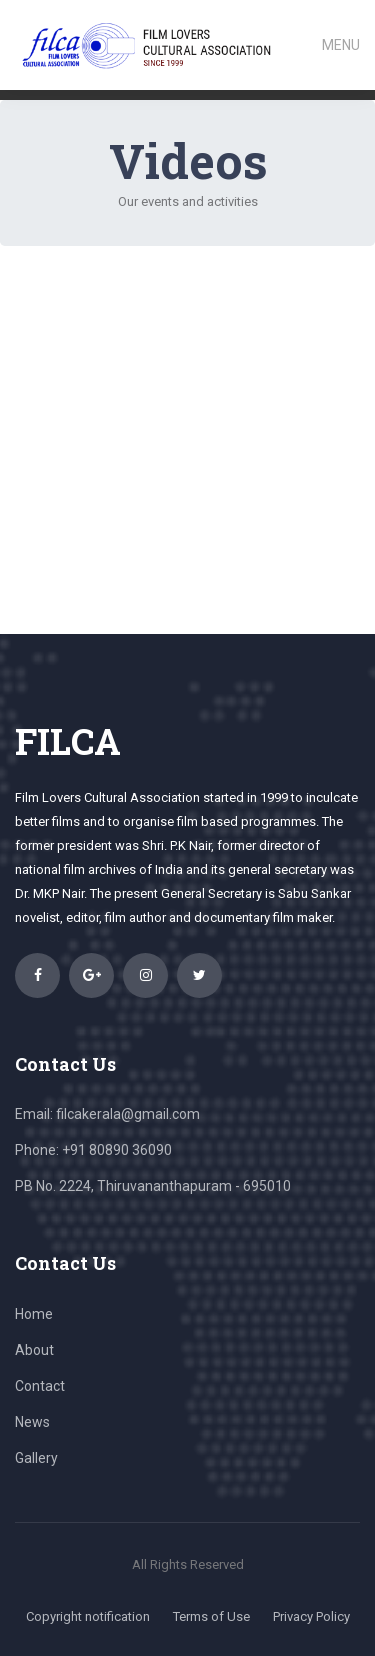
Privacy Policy (311, 1616)
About (34, 1350)
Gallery (36, 1458)
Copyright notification (88, 1616)
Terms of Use (211, 1616)
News (32, 1422)
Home (34, 1314)
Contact (40, 1386)
